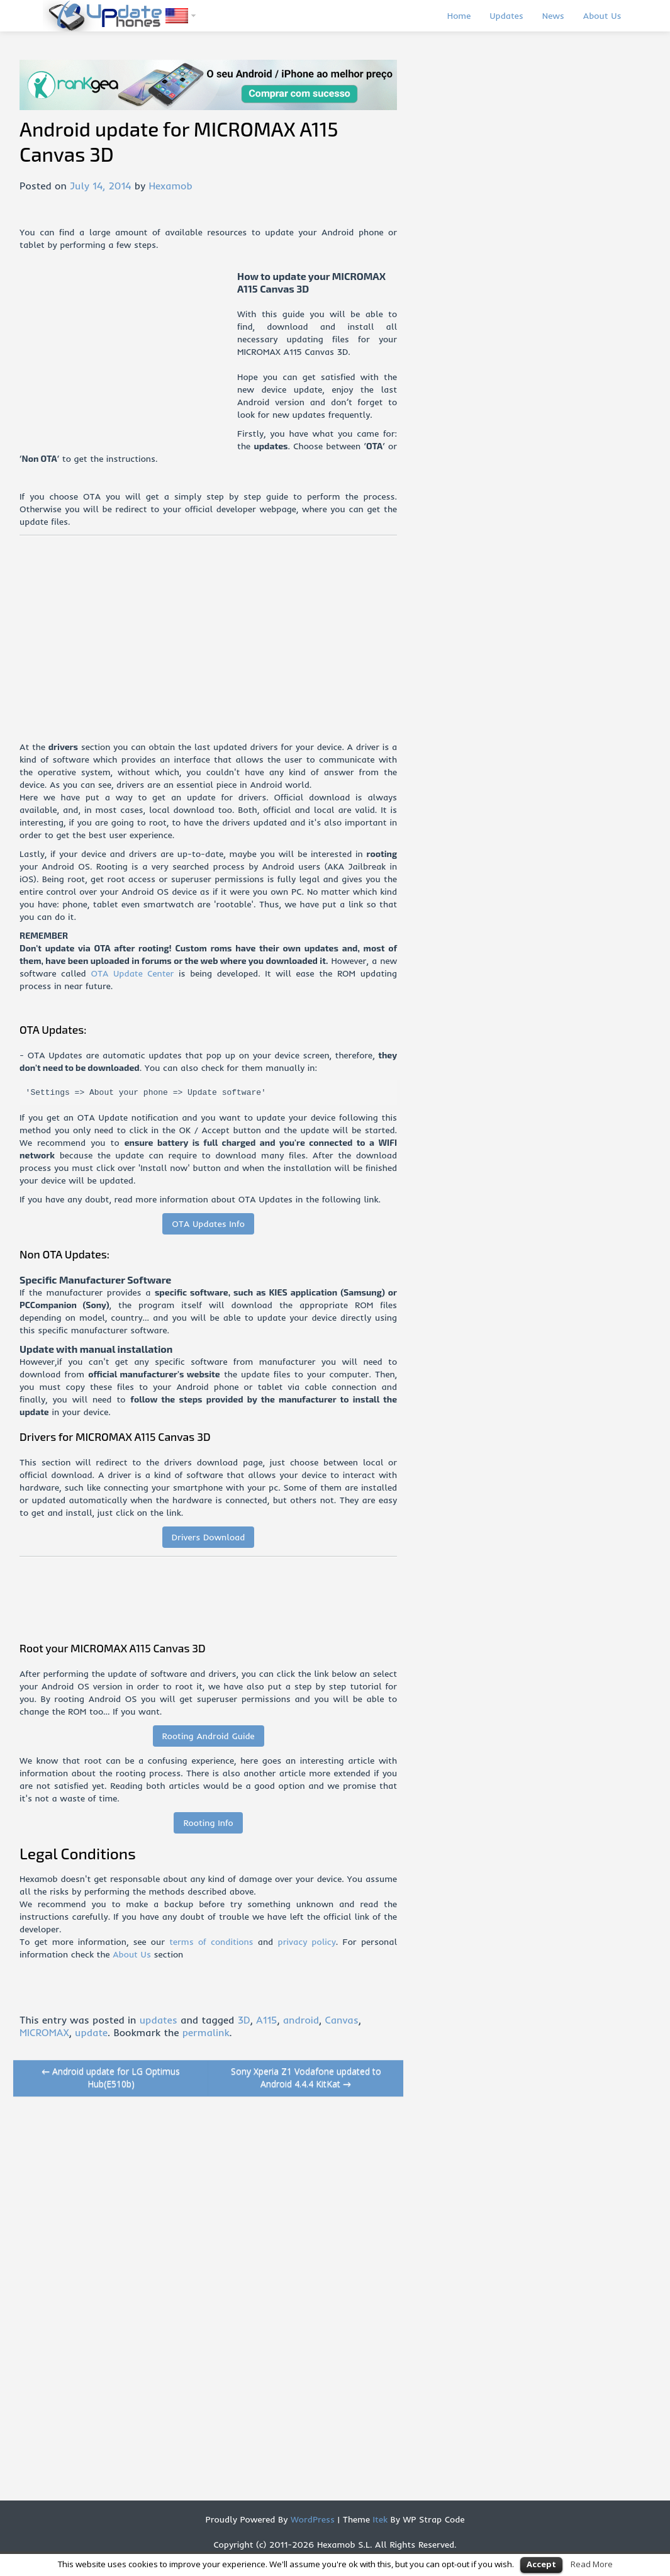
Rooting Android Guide (208, 1736)
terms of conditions (211, 1941)
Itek (379, 2519)
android (301, 2019)
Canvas (341, 2019)
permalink (206, 2032)
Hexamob (170, 185)
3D (244, 2019)
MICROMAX (44, 2032)
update (91, 2032)
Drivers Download (208, 1537)
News (553, 15)
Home (459, 15)
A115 (266, 2019)
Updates (506, 15)
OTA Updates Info (208, 1223)
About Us (602, 15)
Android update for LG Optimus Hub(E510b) (111, 2077)
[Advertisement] (128, 358)
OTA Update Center (132, 973)
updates (158, 2019)
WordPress (311, 2519)
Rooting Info (208, 1822)
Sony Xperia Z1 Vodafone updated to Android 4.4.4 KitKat (306, 2077)
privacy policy (306, 1941)
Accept (541, 2564)
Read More (592, 2564)
